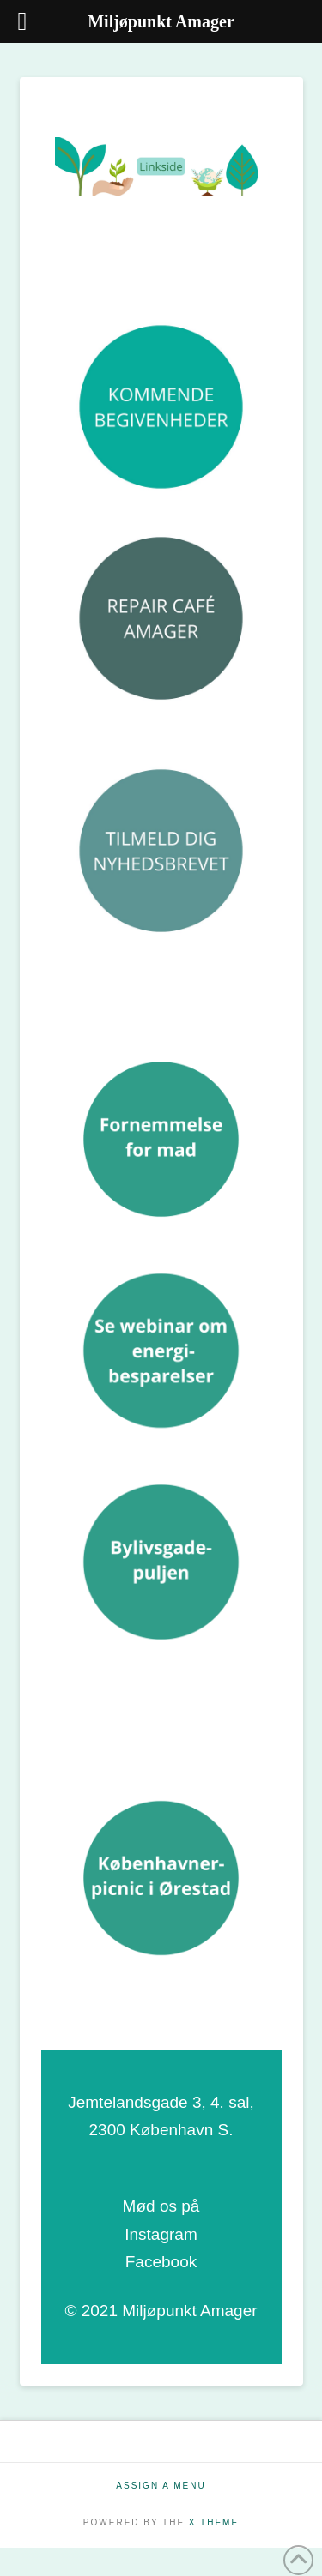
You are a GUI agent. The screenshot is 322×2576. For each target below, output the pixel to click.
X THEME (214, 2522)
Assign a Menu (160, 2485)
